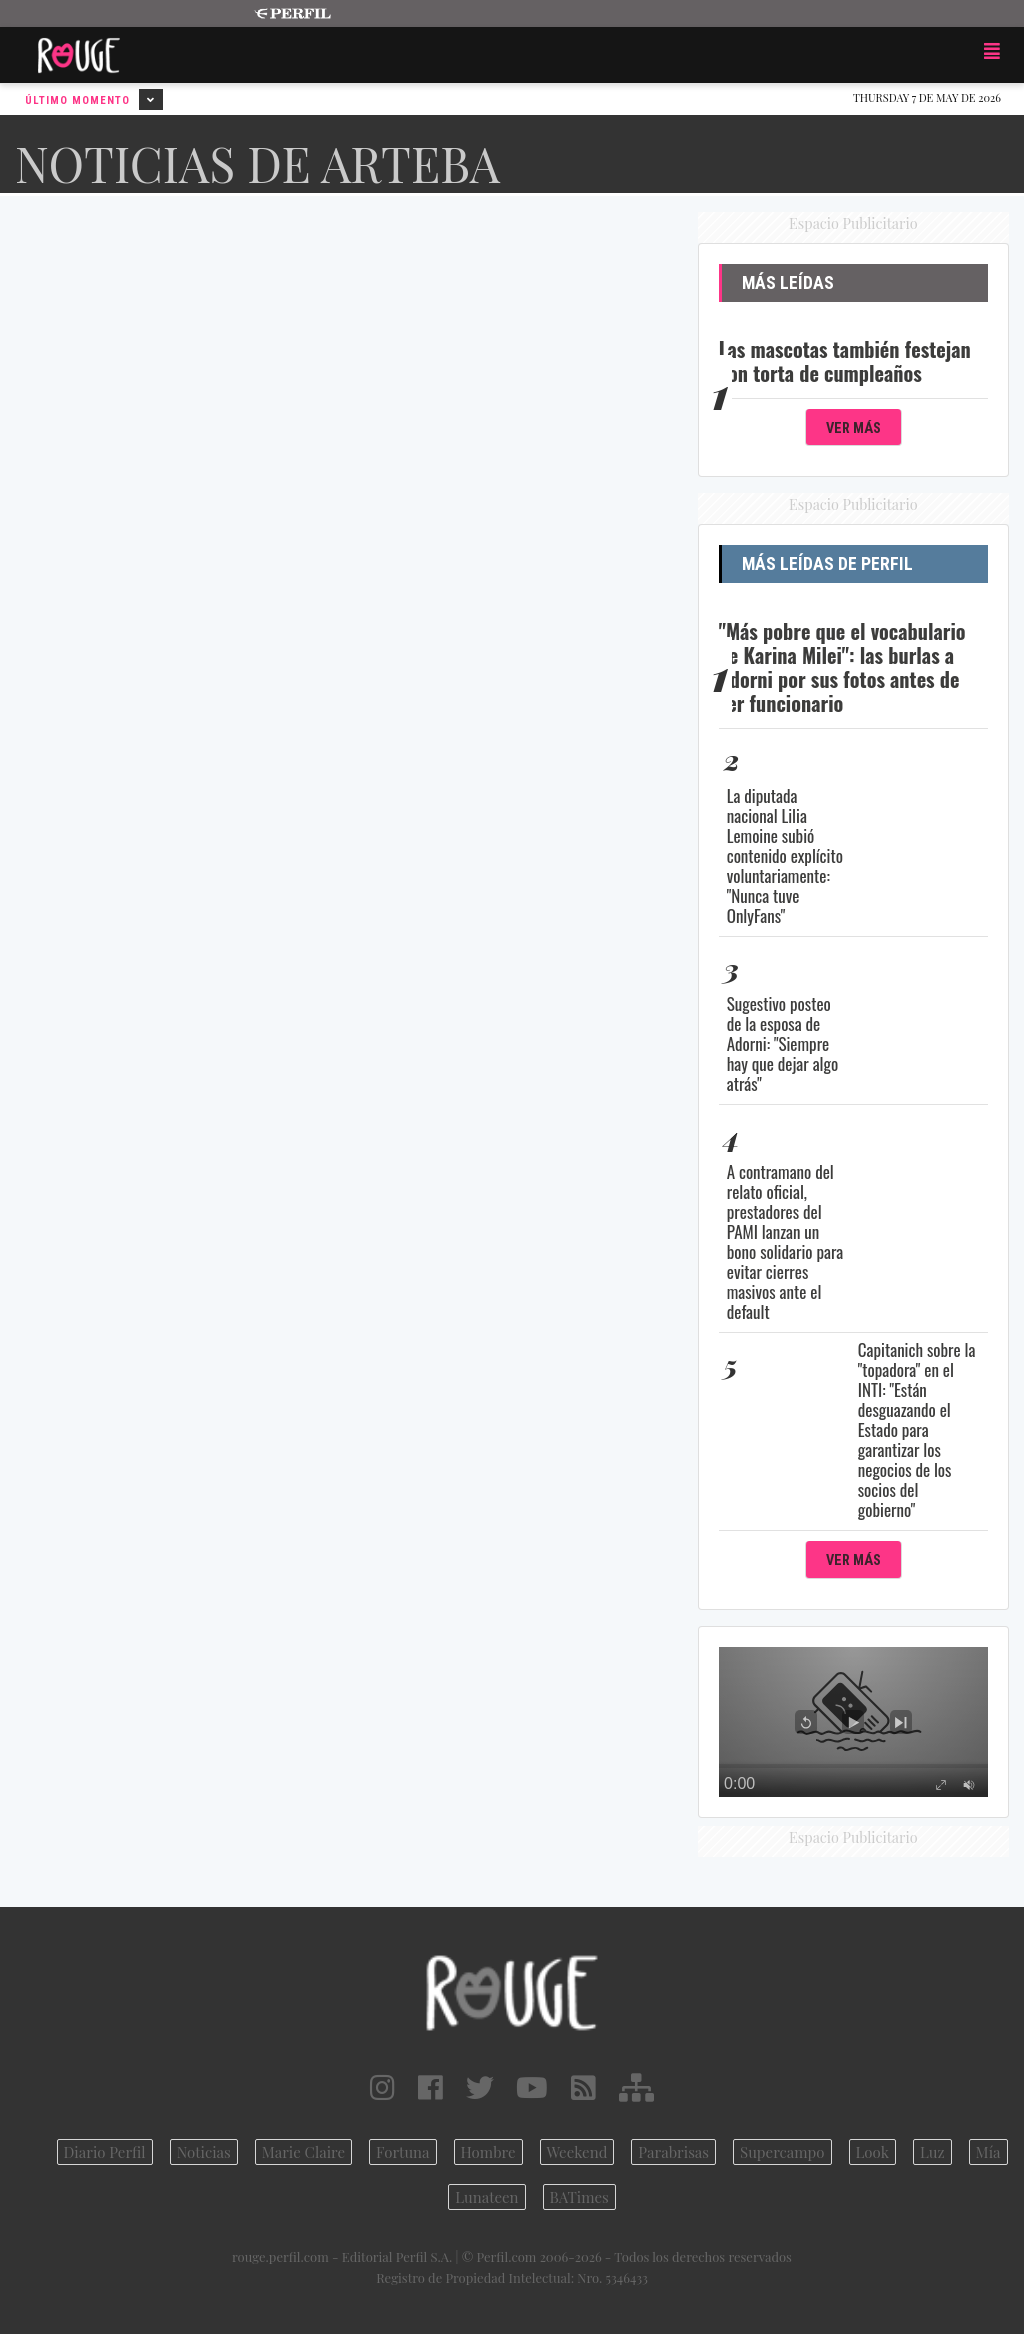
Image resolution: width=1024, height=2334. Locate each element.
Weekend (577, 2152)
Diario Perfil (105, 2152)
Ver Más (853, 428)
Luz (932, 2152)
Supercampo (782, 2152)
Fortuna (403, 2152)
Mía (988, 2152)
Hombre (488, 2152)
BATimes (579, 2197)
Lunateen (486, 2197)
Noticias (204, 2152)
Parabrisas (673, 2152)
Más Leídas (788, 283)
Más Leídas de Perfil (827, 564)
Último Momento (94, 99)
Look (872, 2152)
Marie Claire (303, 2152)
